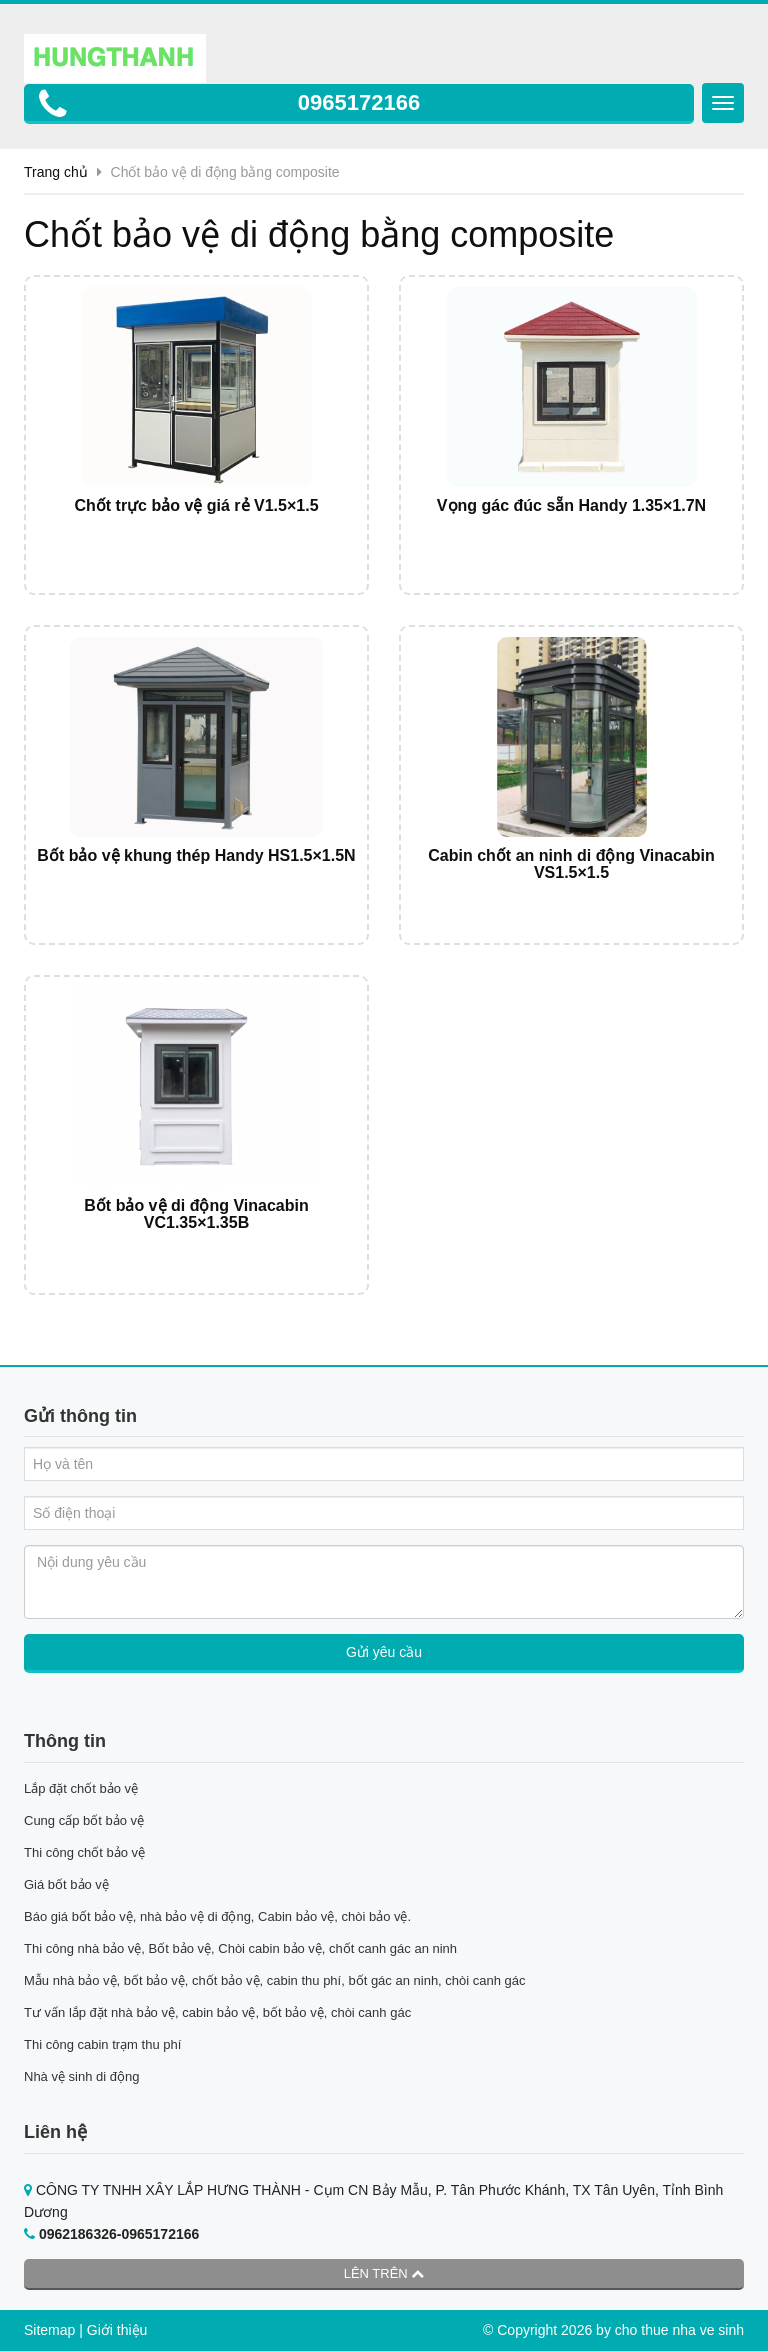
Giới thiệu (117, 2330)
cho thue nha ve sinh (679, 2330)
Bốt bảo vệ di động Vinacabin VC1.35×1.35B (196, 1214)
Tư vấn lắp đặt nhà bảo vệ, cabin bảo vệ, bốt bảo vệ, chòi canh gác (217, 2012)
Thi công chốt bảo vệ (84, 1852)
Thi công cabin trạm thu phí (102, 2044)
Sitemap (49, 2330)
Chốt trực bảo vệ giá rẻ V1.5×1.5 (196, 505)
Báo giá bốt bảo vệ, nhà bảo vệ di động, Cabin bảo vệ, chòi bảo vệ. (219, 1916)
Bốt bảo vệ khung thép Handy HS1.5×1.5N (196, 855)
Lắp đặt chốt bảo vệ (81, 1788)
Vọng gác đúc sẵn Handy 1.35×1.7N (571, 505)
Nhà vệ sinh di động (81, 2076)
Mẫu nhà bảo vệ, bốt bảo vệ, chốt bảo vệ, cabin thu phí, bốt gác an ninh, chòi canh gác (275, 1980)
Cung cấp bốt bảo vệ (84, 1820)
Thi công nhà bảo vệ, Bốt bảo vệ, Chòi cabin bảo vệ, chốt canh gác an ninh (240, 1948)
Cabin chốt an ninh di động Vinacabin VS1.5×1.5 (571, 864)
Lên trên (384, 2273)
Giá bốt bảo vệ (66, 1884)
